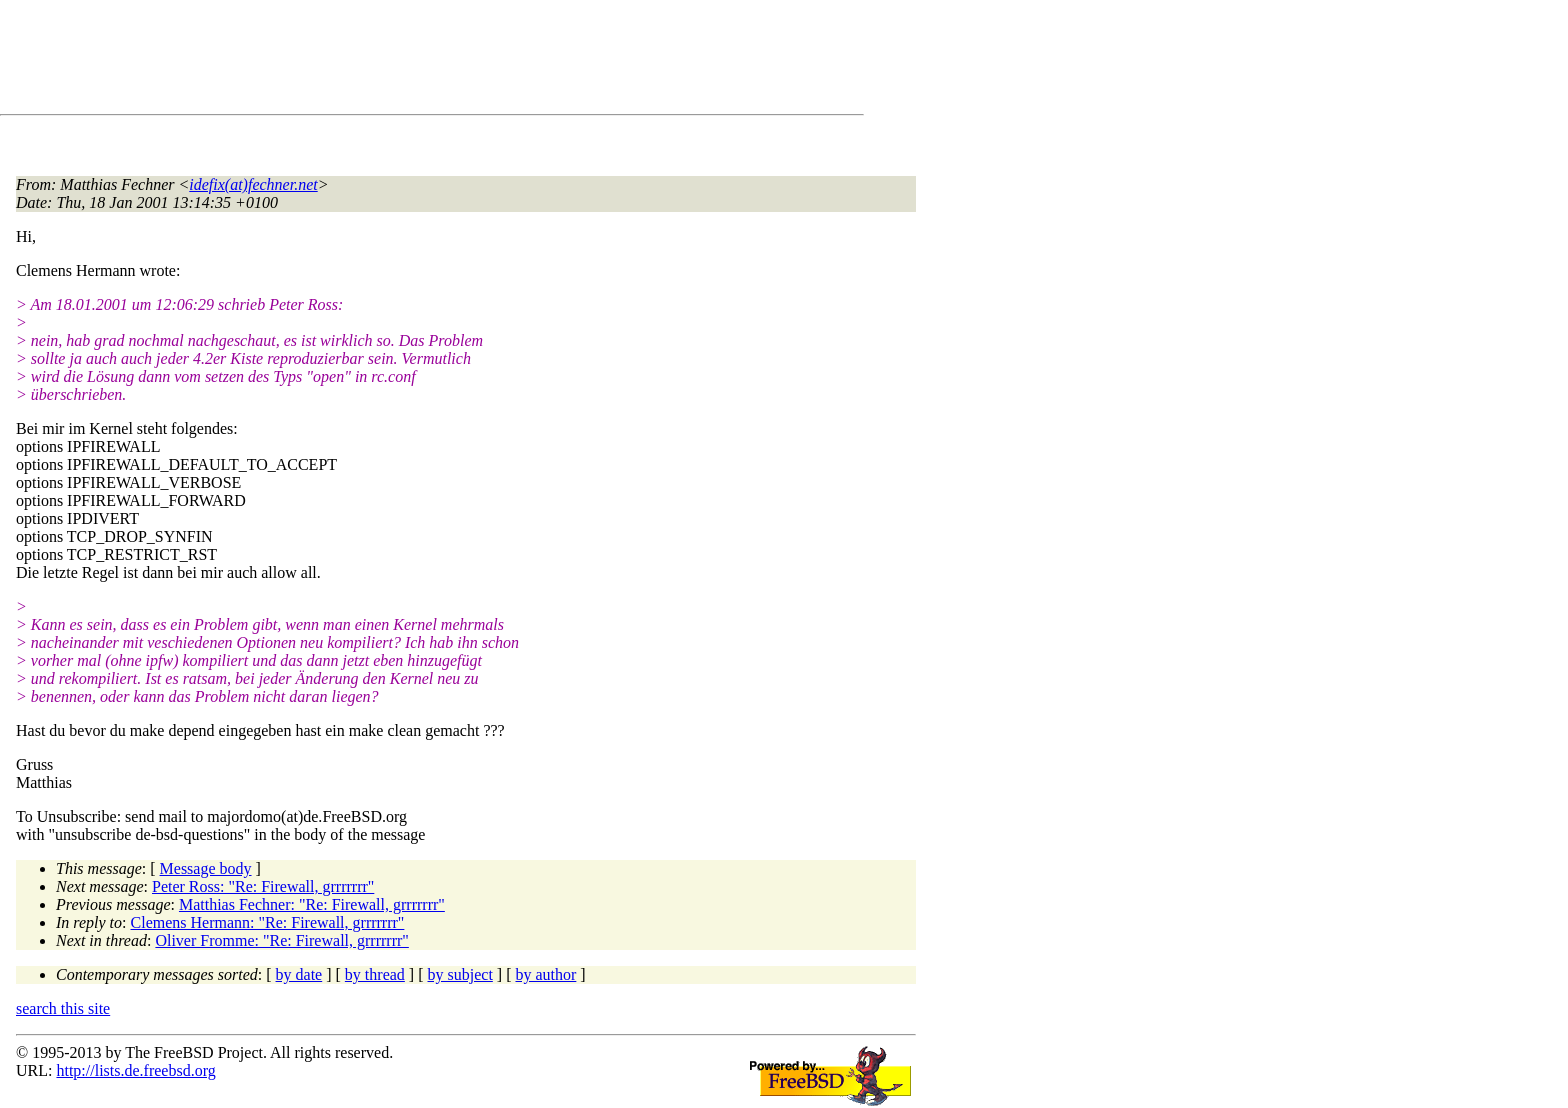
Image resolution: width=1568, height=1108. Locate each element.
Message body (206, 868)
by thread (375, 974)
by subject (460, 974)
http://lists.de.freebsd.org (135, 1070)
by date (299, 974)
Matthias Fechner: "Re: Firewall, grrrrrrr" (312, 904)
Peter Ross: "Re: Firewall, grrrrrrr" (263, 886)
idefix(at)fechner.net (253, 184)
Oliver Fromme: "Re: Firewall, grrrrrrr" (281, 940)
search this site (63, 1008)
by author (545, 974)
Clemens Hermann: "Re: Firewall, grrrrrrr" (268, 922)
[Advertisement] (380, 61)
